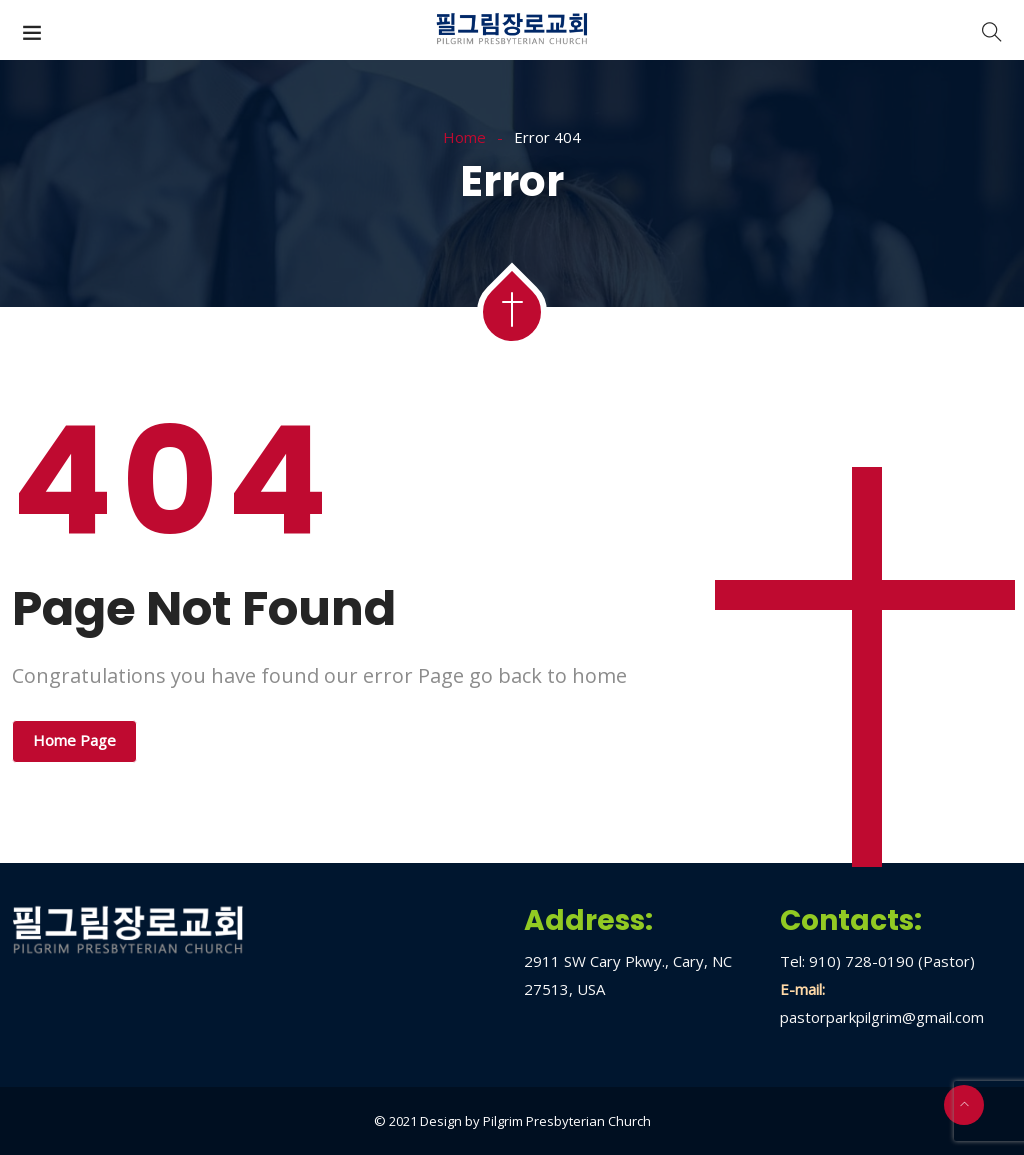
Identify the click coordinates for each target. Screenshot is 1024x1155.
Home (464, 137)
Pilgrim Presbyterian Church (567, 1121)
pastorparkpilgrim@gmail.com (882, 1017)
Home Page (74, 740)
